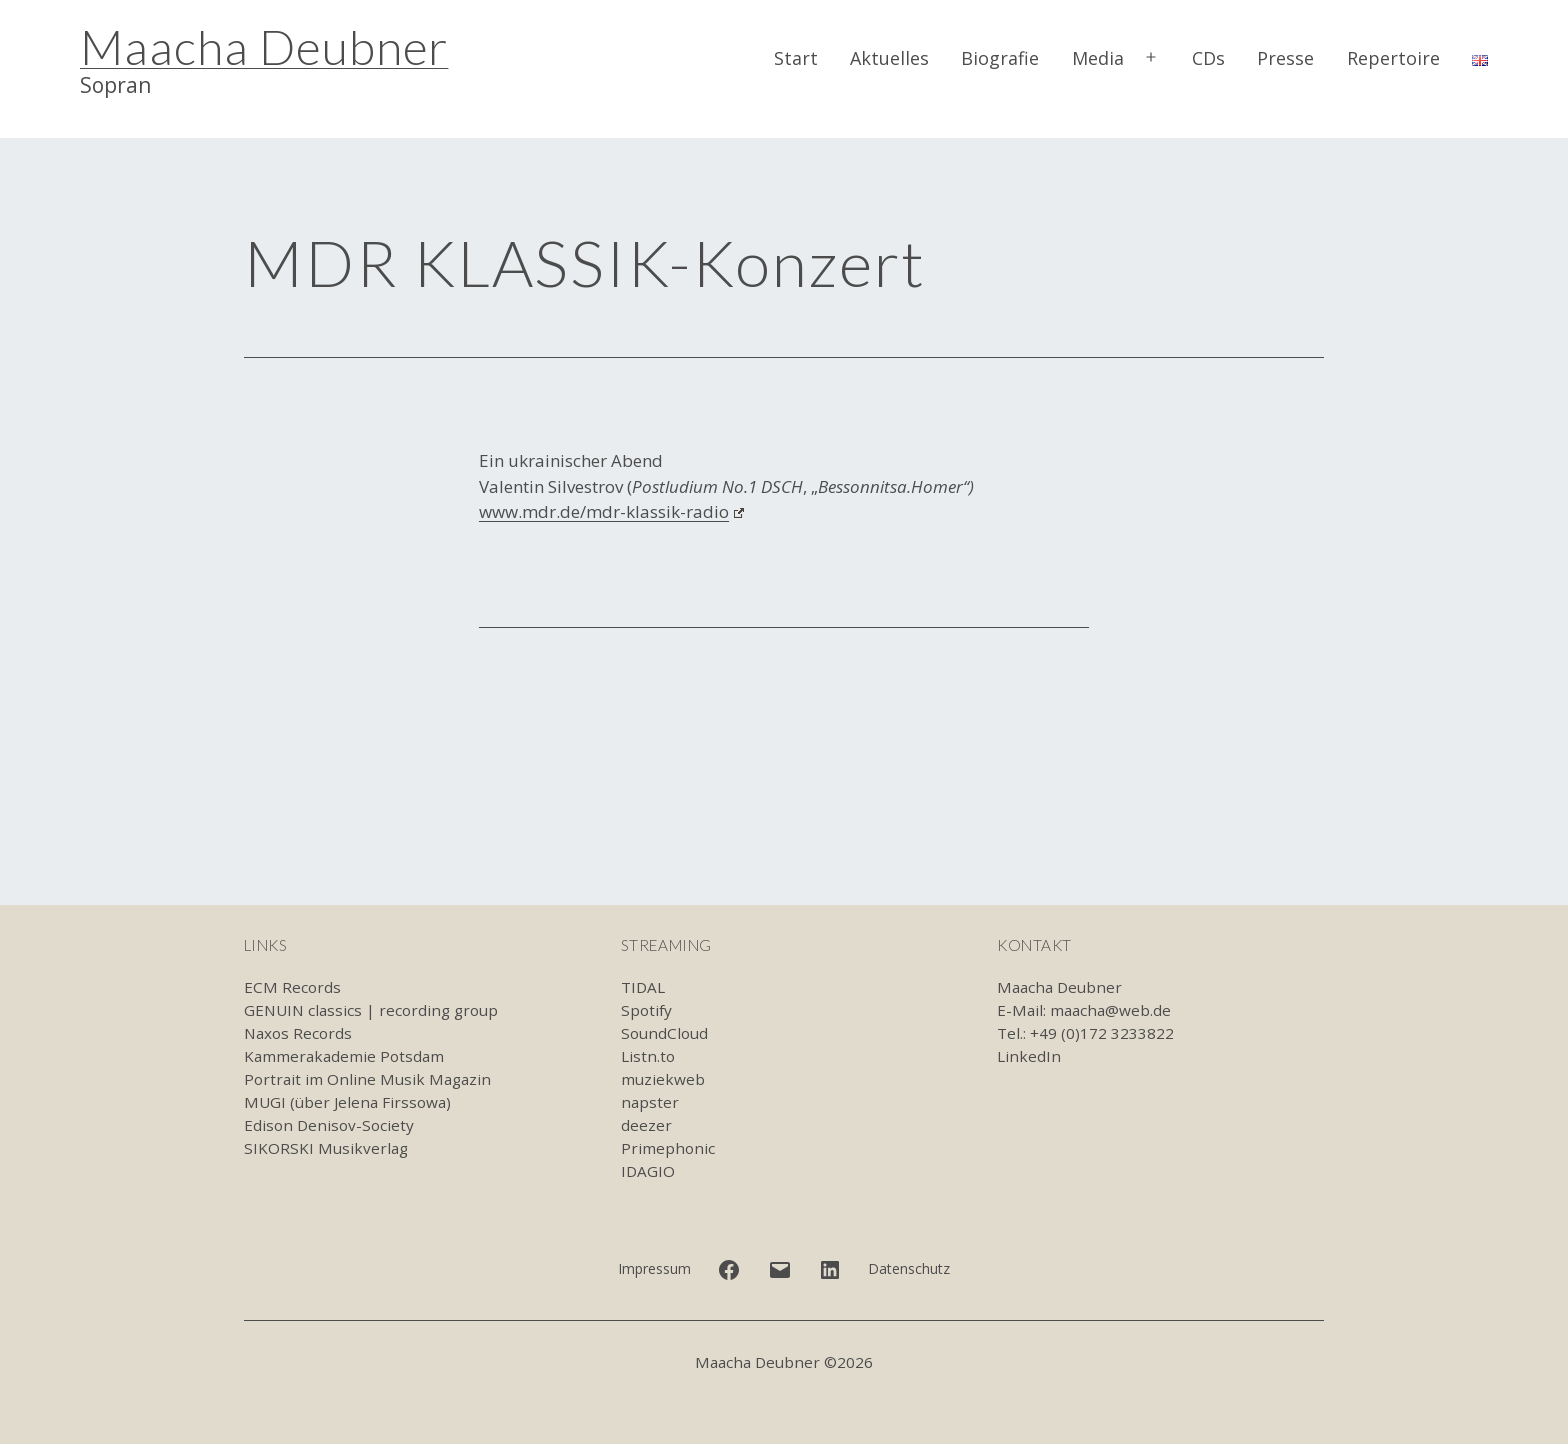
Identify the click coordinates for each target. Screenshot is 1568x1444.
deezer (646, 1125)
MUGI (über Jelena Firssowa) (347, 1102)
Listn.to (648, 1056)
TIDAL (643, 987)
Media (1098, 58)
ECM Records (292, 987)
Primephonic (668, 1148)
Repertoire (1393, 58)
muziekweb (663, 1079)
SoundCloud (664, 1033)
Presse (1285, 58)
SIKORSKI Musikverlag (326, 1148)
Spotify (646, 1010)
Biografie (1000, 58)
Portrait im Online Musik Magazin (367, 1079)
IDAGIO (648, 1171)
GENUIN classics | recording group (371, 1010)
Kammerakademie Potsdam (344, 1056)
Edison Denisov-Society (329, 1125)
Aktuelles (889, 58)
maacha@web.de (1110, 1010)
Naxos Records (298, 1033)
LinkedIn (1029, 1056)
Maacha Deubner (264, 46)
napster (650, 1102)
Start (796, 58)
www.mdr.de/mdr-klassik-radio (611, 511)
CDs (1208, 58)
